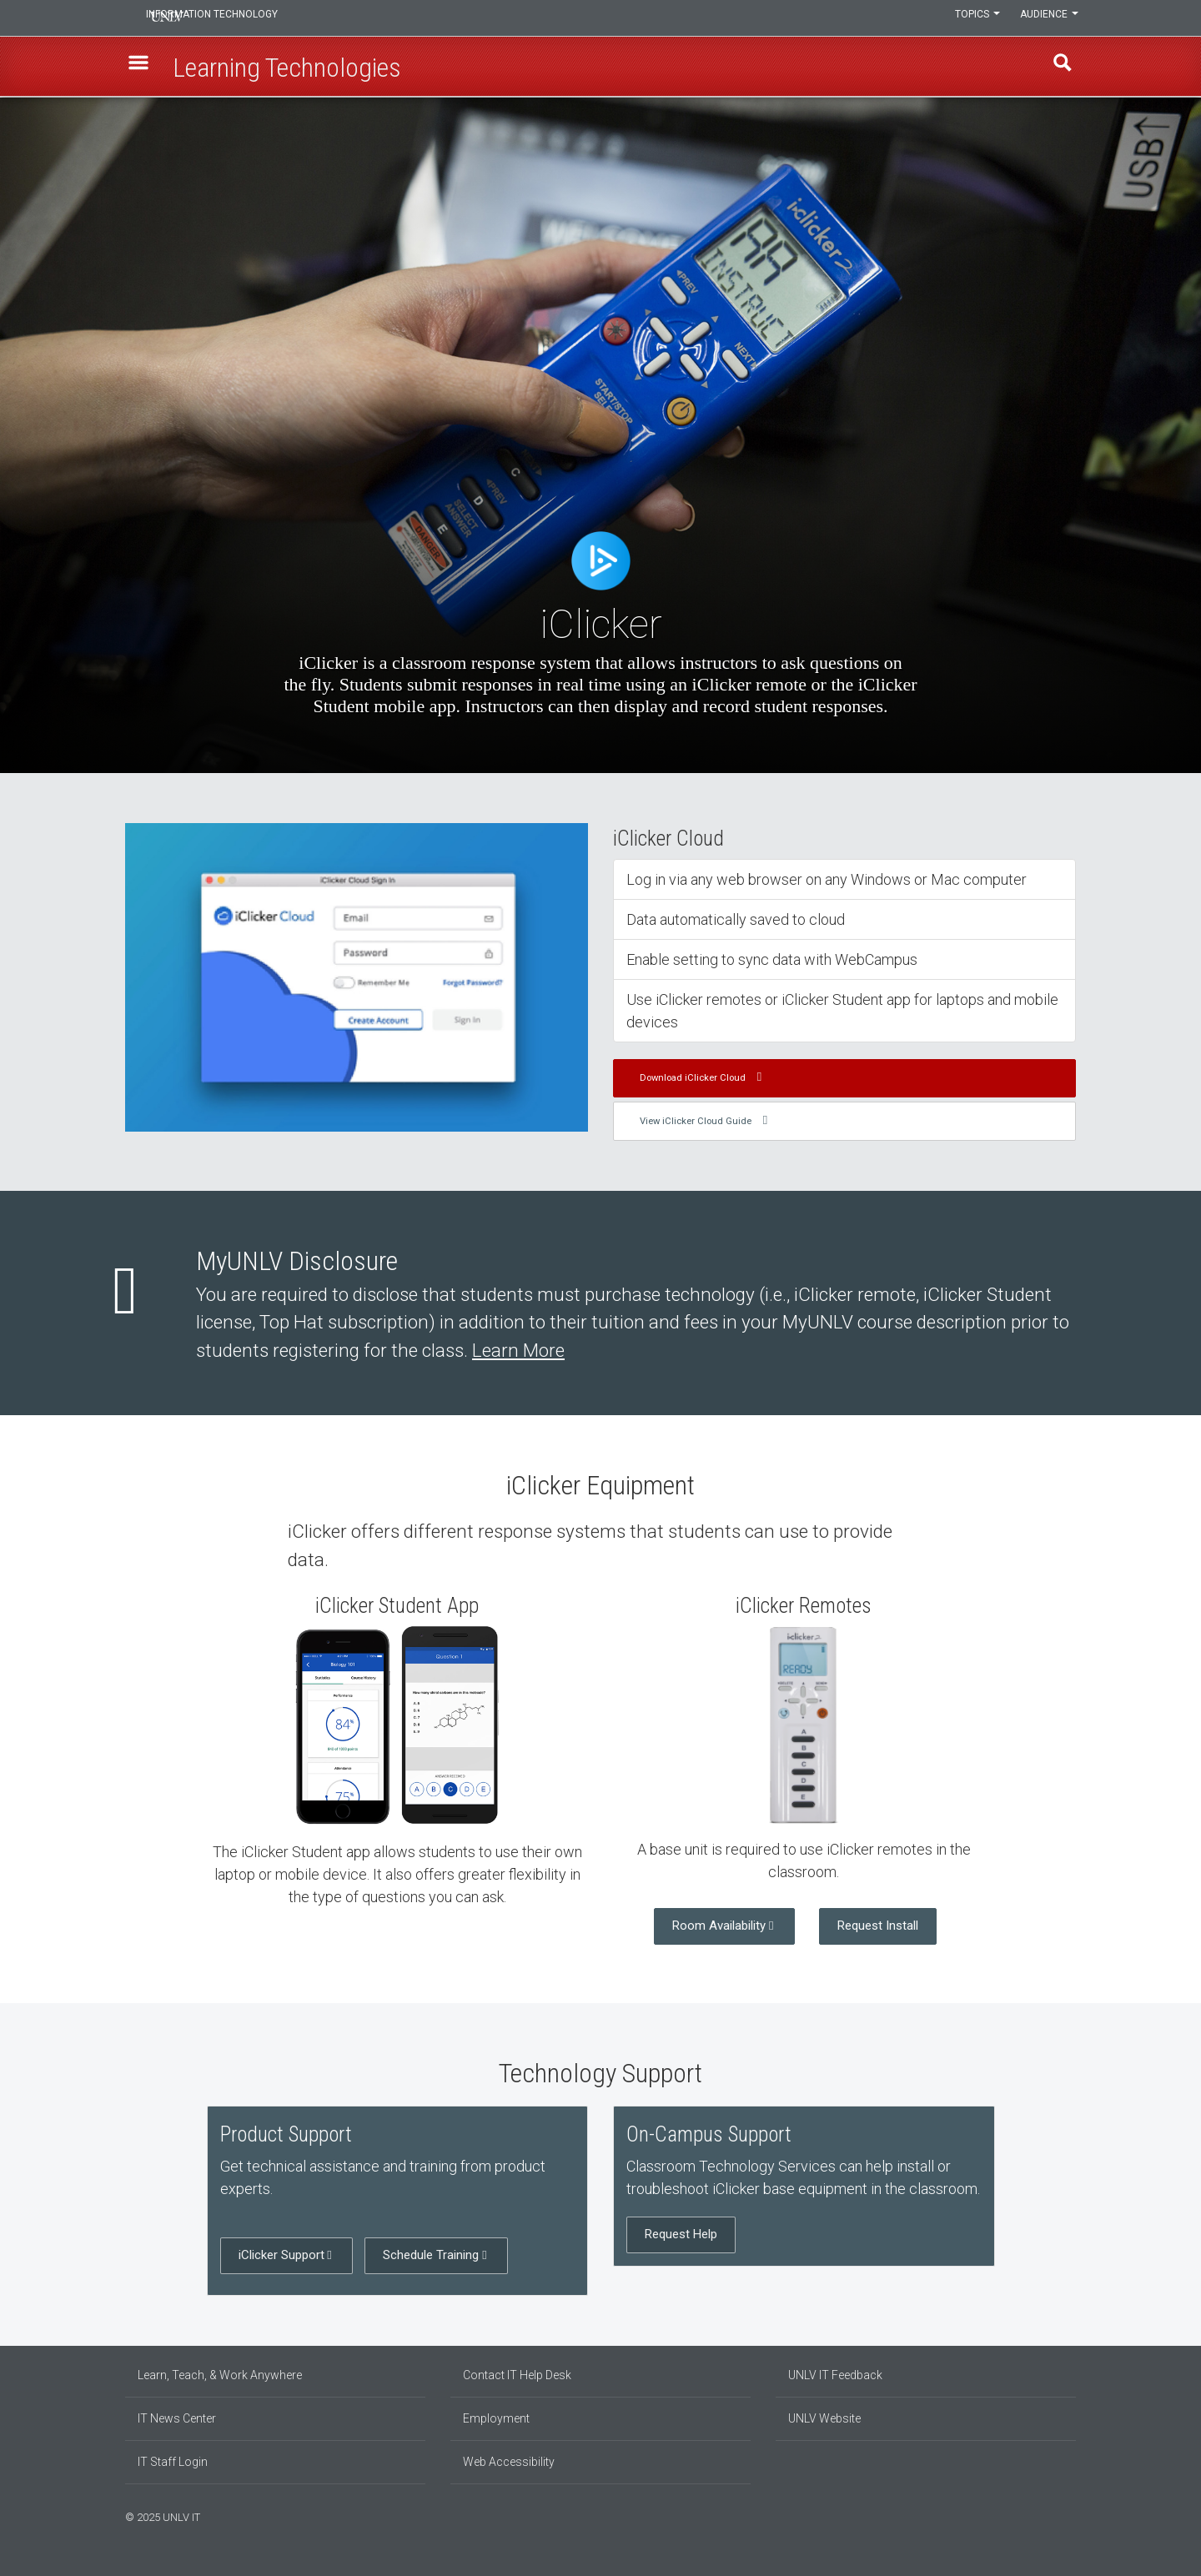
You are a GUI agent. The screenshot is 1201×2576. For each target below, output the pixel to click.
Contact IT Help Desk (517, 2375)
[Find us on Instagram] (1047, 2515)
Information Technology (238, 18)
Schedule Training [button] (431, 2254)
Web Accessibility (509, 2461)
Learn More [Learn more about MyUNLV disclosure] (518, 1350)
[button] (143, 68)
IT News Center (177, 2418)
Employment (496, 2418)
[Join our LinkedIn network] (1055, 2515)
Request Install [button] (877, 1925)
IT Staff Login (173, 2461)
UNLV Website (824, 2418)
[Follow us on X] (1063, 2515)
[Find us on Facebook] (1038, 2515)
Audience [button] (1047, 18)
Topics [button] (969, 18)
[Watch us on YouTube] (1072, 2515)
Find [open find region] (1058, 68)
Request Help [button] (681, 2234)
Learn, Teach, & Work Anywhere (220, 2375)
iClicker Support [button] (281, 2254)
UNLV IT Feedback (835, 2375)
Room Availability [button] (719, 1925)
